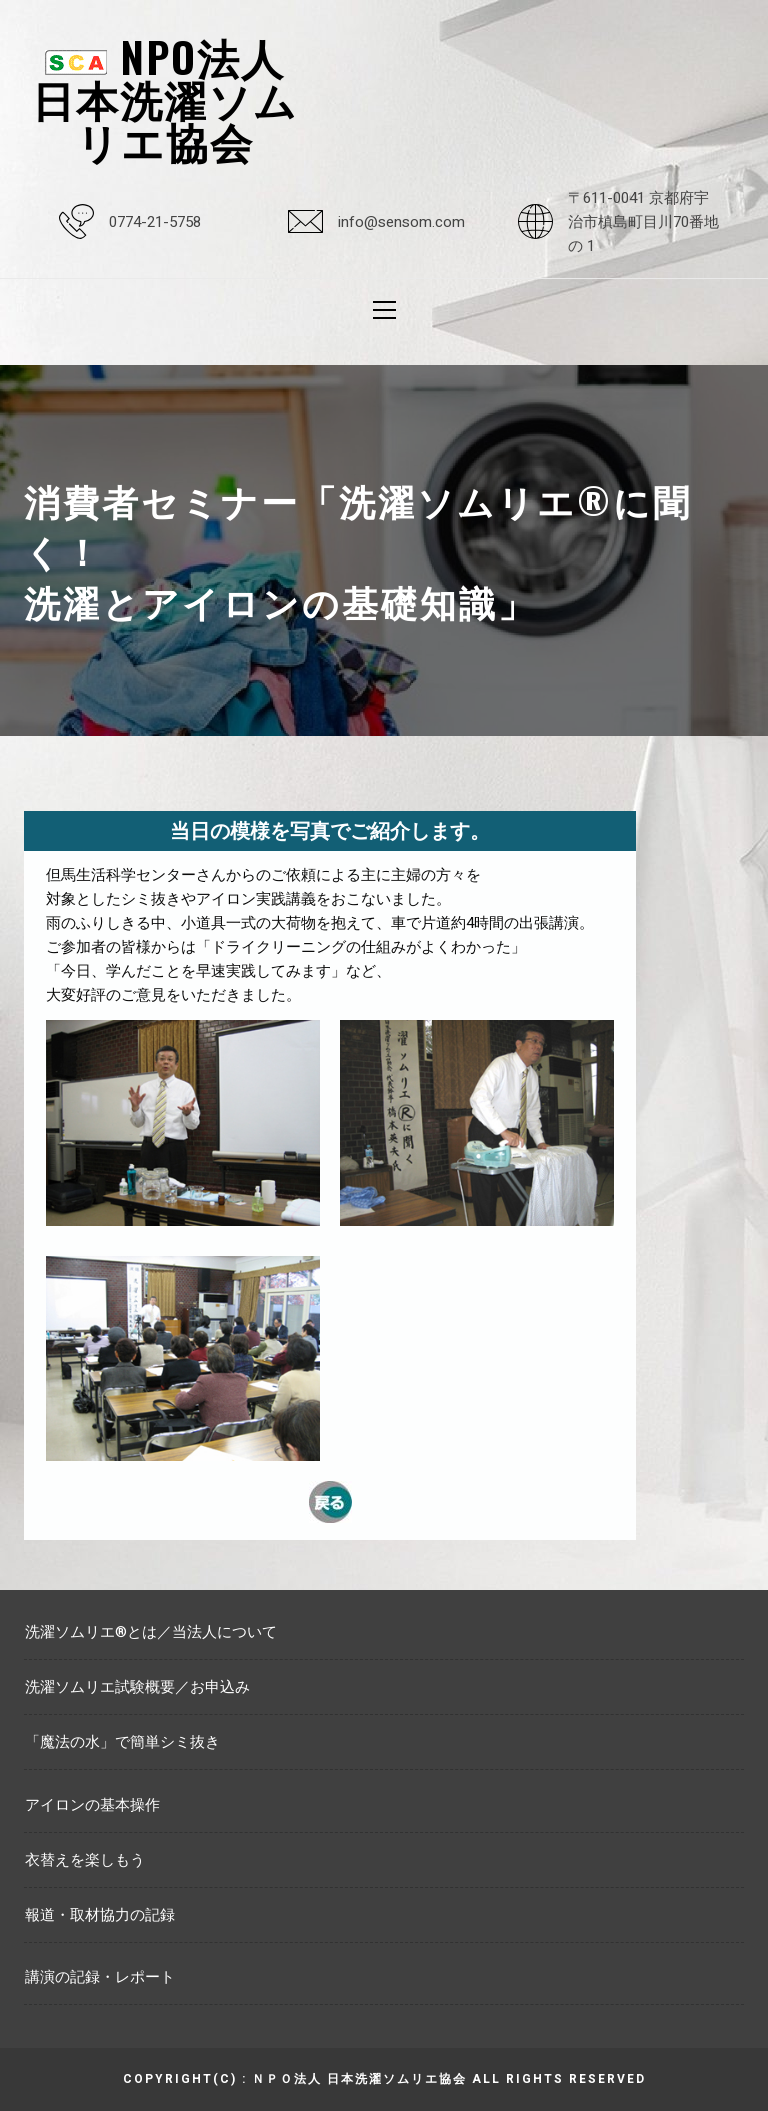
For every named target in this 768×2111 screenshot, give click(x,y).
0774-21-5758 (155, 222)
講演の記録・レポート (100, 1977)
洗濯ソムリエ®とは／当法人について (151, 1632)
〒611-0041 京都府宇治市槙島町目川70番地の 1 (643, 222)
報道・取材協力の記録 (100, 1915)
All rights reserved (559, 2079)
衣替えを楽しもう (85, 1860)
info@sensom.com (401, 222)
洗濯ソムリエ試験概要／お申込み (137, 1687)
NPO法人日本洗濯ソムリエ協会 (165, 98)
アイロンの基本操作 (92, 1805)
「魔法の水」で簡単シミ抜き (122, 1742)
